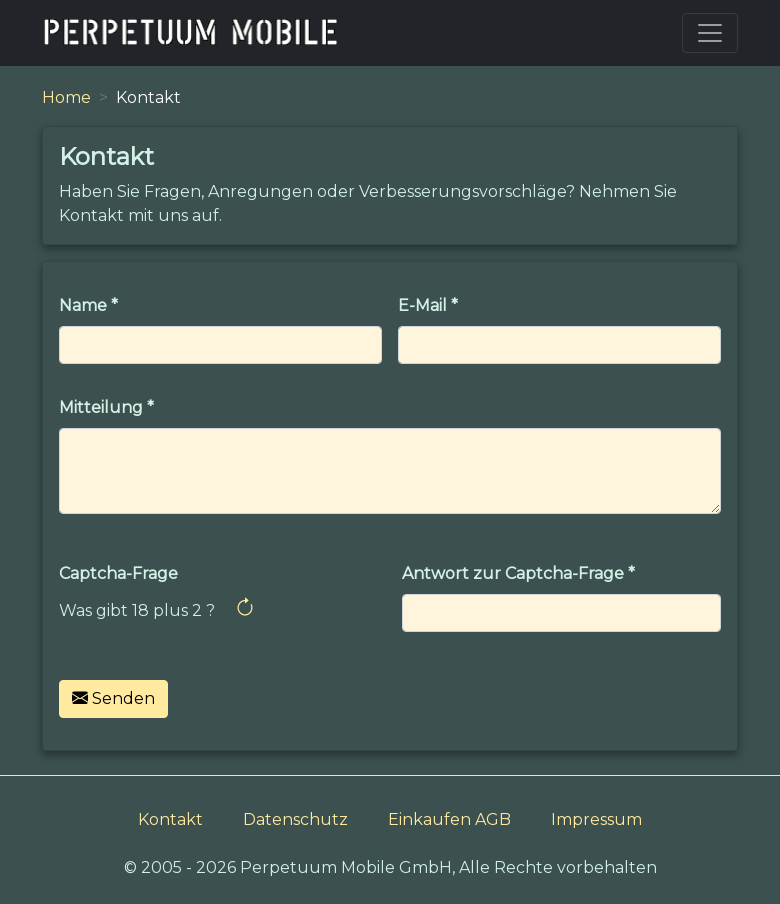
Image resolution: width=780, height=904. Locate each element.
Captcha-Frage (118, 573)
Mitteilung (101, 407)
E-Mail (422, 305)
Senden (113, 698)
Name (83, 305)
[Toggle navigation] (710, 33)
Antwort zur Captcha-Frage (513, 573)
